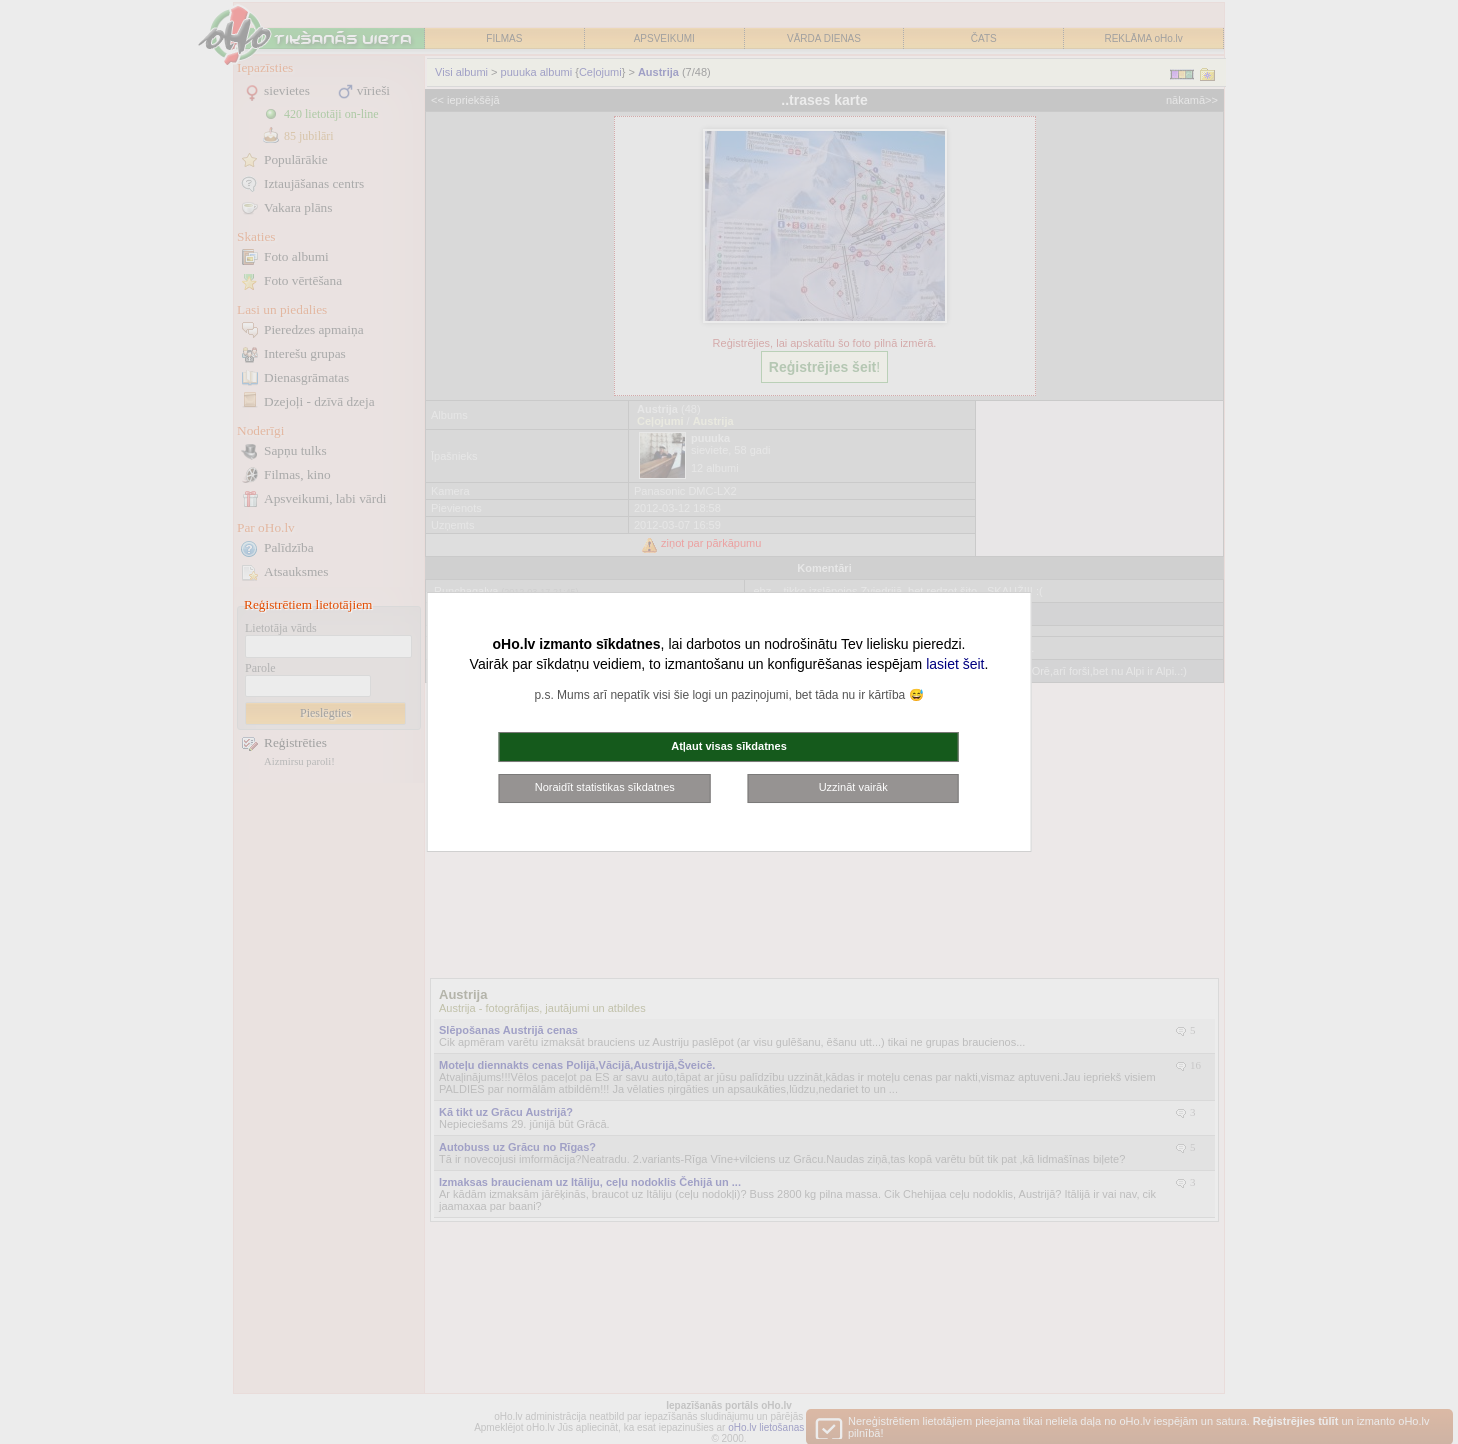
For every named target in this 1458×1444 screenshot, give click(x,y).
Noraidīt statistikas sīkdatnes (605, 787)
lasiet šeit (955, 664)
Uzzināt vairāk (853, 787)
